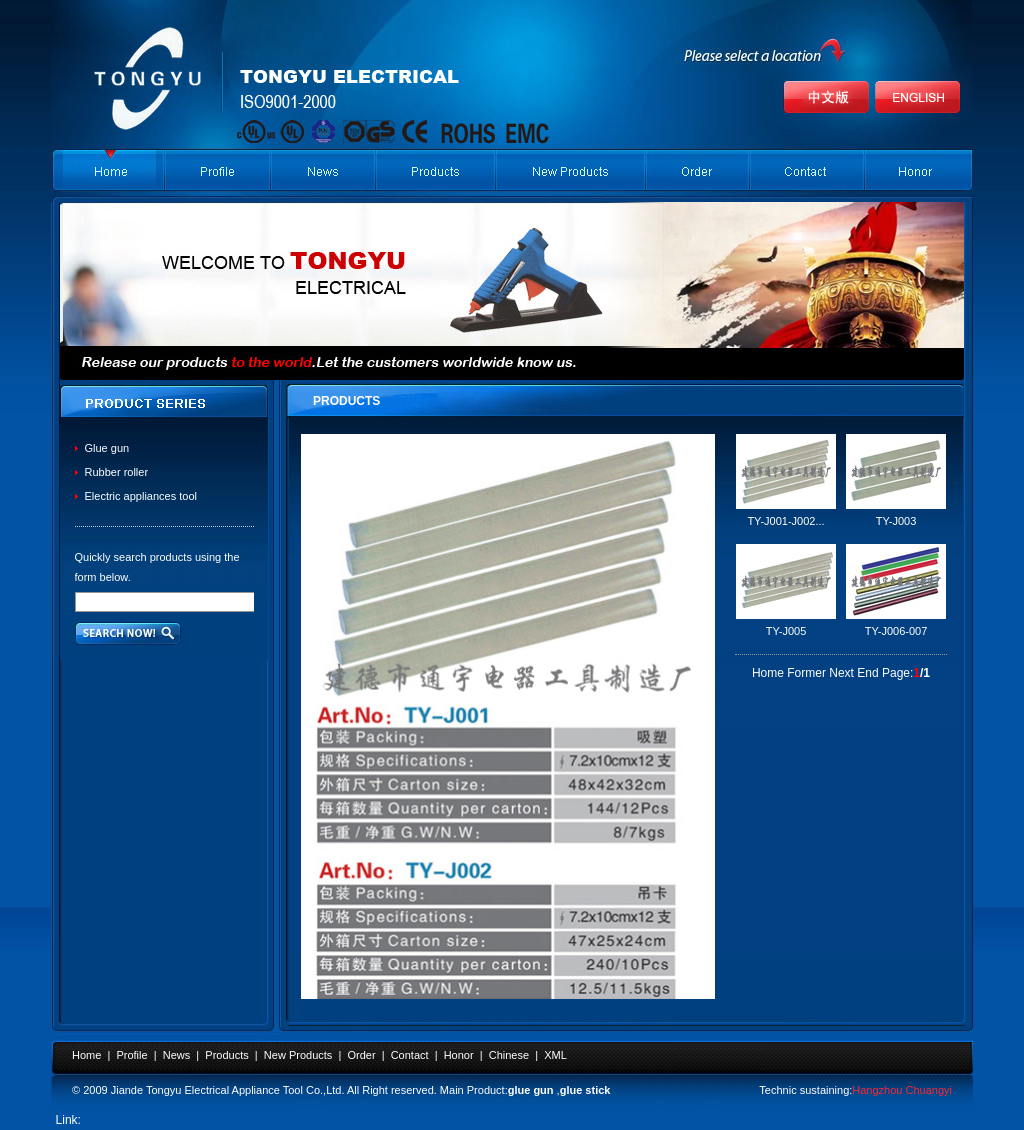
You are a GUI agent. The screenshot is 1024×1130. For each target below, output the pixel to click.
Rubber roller (117, 472)
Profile (131, 1055)
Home (86, 1055)
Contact (410, 1055)
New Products (298, 1055)
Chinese (509, 1055)
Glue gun (107, 448)
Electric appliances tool (141, 496)
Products (226, 1055)
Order (361, 1055)
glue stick (585, 1090)
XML (555, 1055)
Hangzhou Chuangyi (902, 1090)
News (177, 1055)
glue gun (531, 1090)
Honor (459, 1055)
